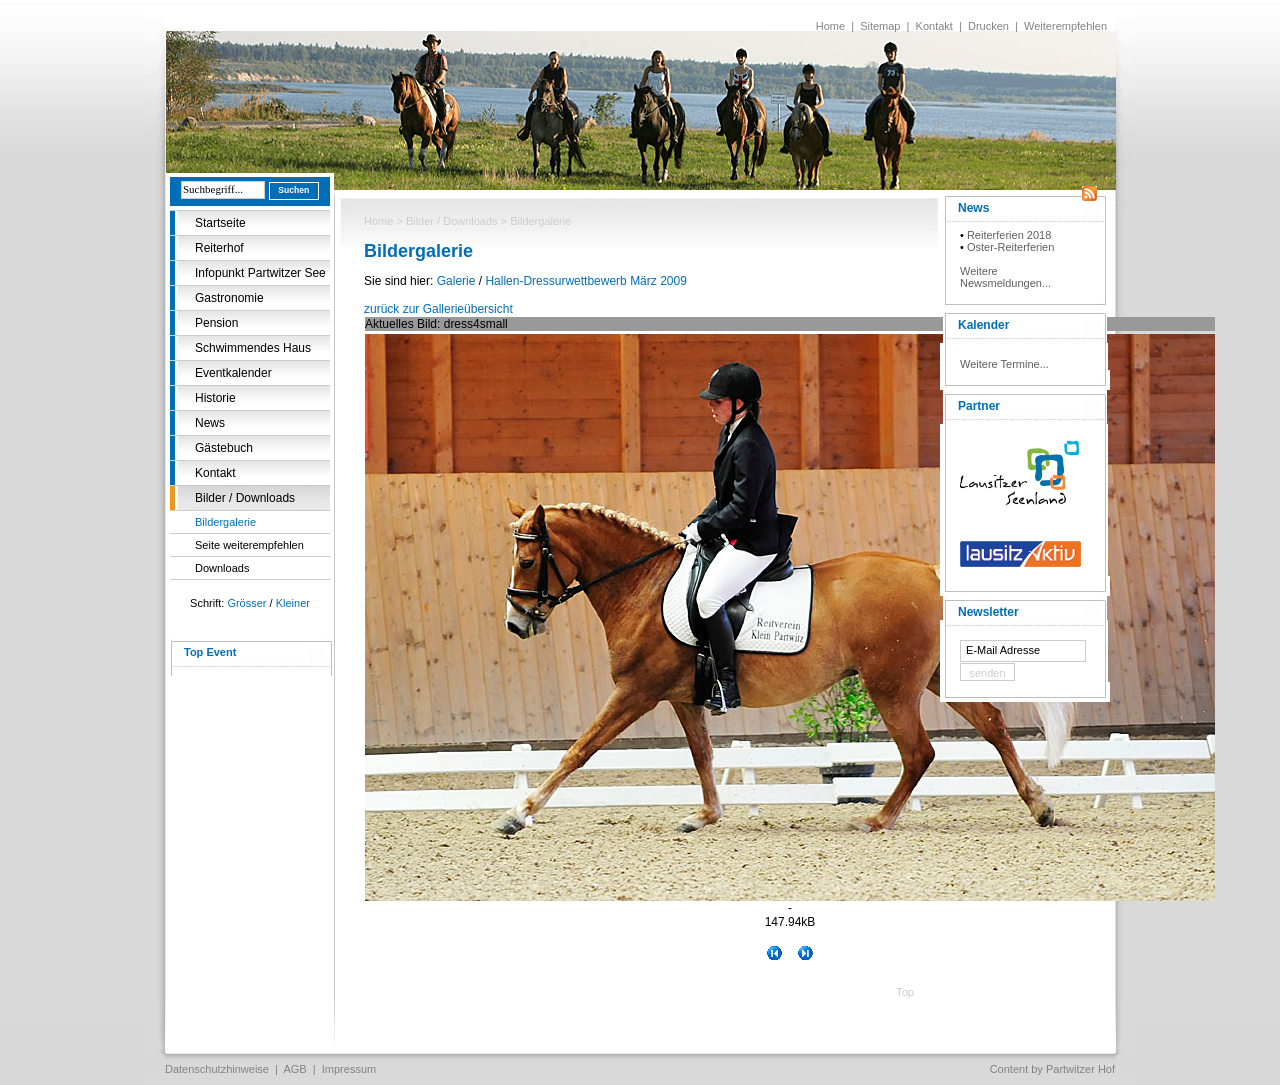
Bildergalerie (225, 522)
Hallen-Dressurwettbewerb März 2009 (585, 281)
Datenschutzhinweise (217, 1069)
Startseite (220, 223)
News (210, 423)
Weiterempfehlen (1065, 26)
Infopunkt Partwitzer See (260, 273)
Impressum (349, 1069)
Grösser (246, 603)
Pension (216, 323)
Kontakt (934, 26)
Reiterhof (219, 248)
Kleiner (293, 603)
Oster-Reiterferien (1010, 247)
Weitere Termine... (1004, 364)
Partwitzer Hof (1080, 1069)
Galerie (456, 281)
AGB (294, 1069)
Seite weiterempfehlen (249, 545)
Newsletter (988, 612)
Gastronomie (229, 298)
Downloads (222, 568)
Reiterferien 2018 (1009, 235)
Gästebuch (224, 448)
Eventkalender (233, 373)
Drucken (988, 26)
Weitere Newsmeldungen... (1005, 277)
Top (905, 992)
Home (830, 26)
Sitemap (880, 26)
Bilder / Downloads (245, 498)
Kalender (983, 325)
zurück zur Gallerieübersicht (438, 309)
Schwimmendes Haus (253, 348)
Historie (215, 398)
